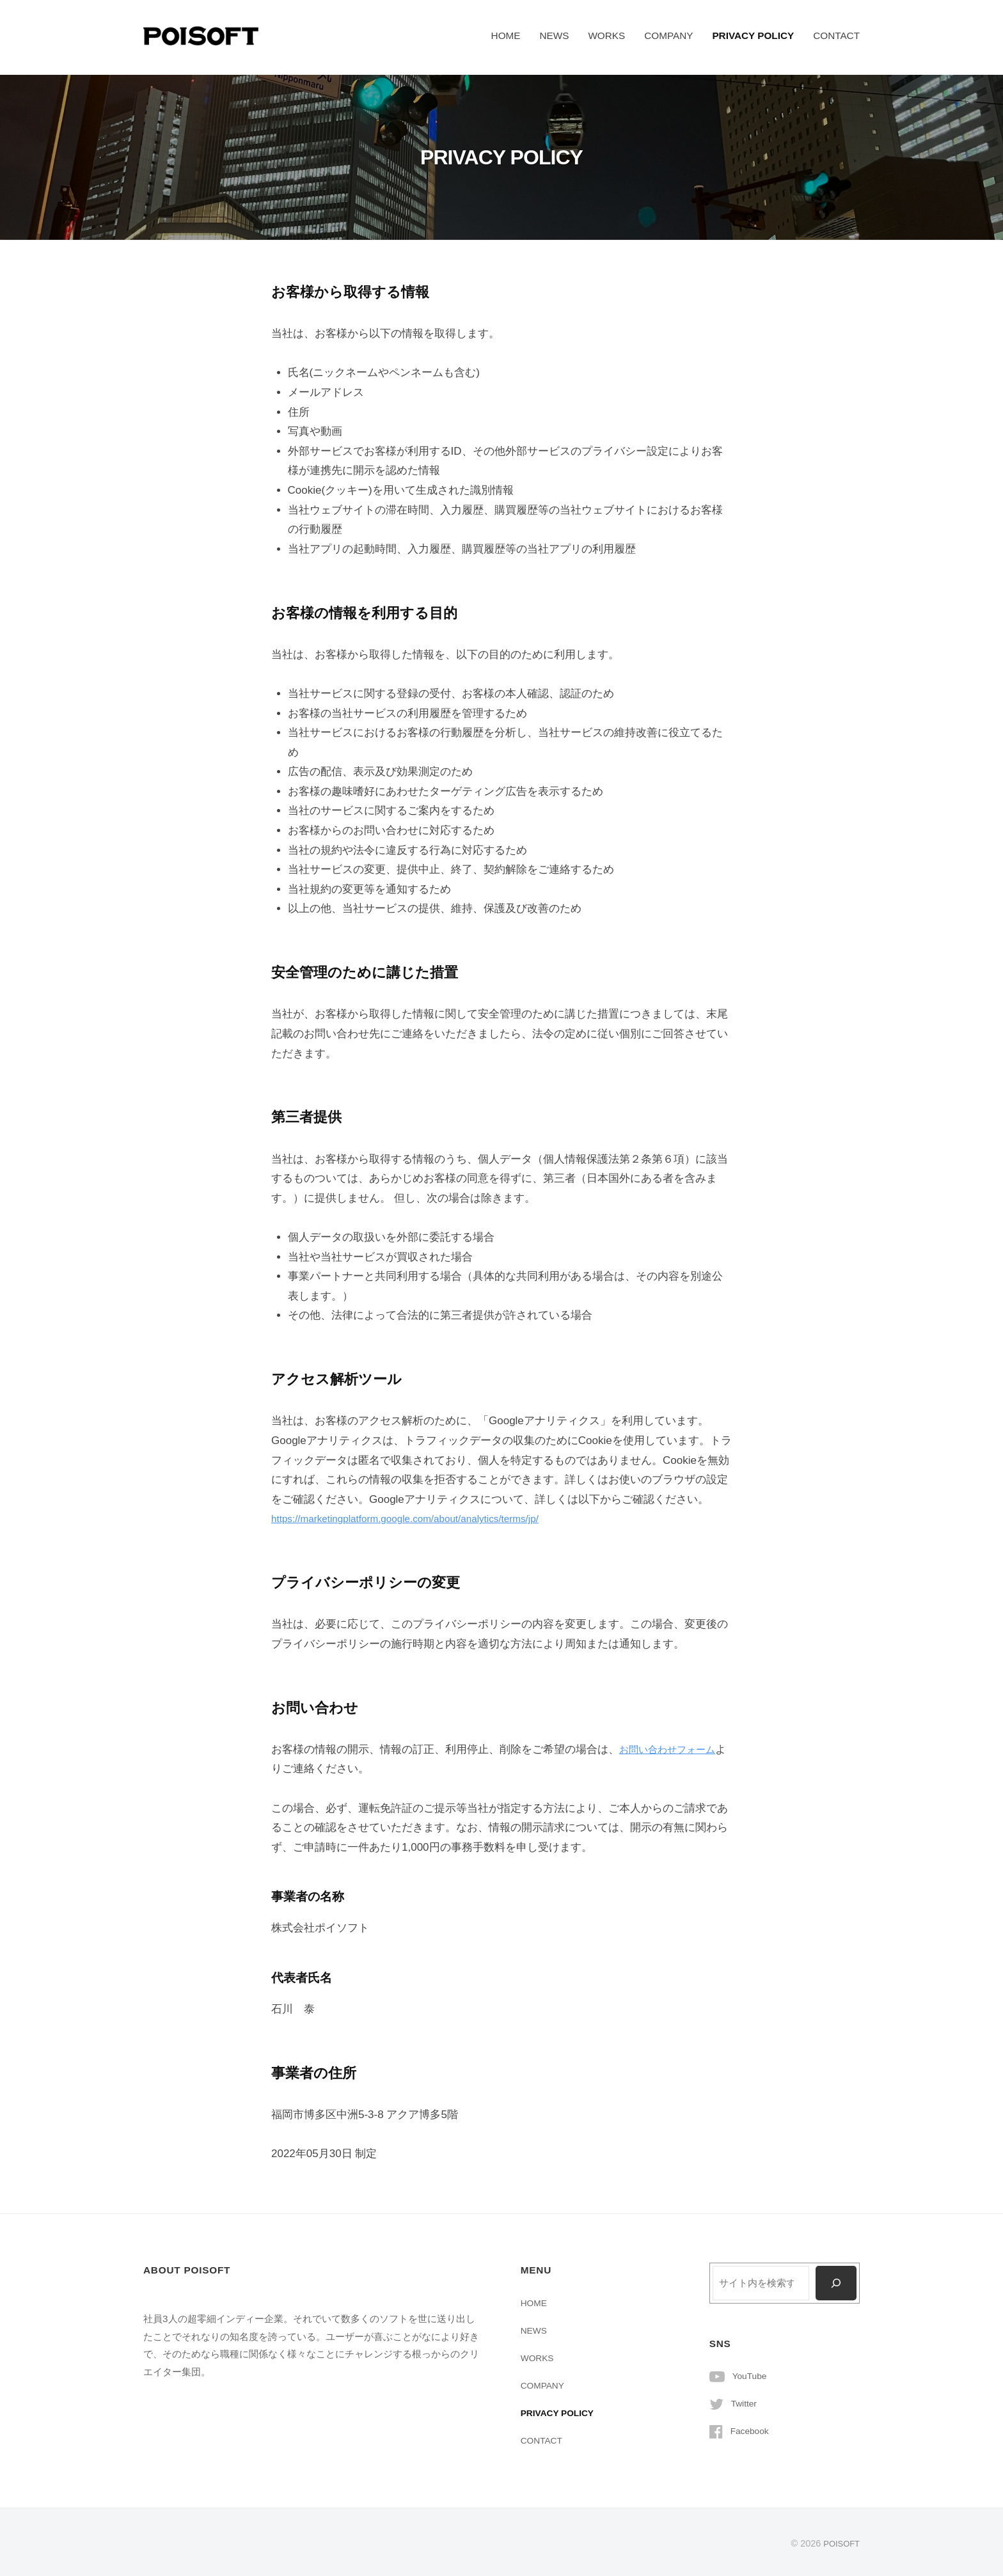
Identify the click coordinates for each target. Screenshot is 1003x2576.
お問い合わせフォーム (673, 1749)
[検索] (835, 2283)
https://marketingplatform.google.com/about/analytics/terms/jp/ (421, 1518)
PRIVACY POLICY (753, 35)
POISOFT (839, 2543)
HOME (506, 35)
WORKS (606, 35)
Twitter (745, 2403)
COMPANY (668, 35)
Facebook (752, 2431)
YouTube (751, 2376)
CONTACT (836, 35)
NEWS (554, 35)
